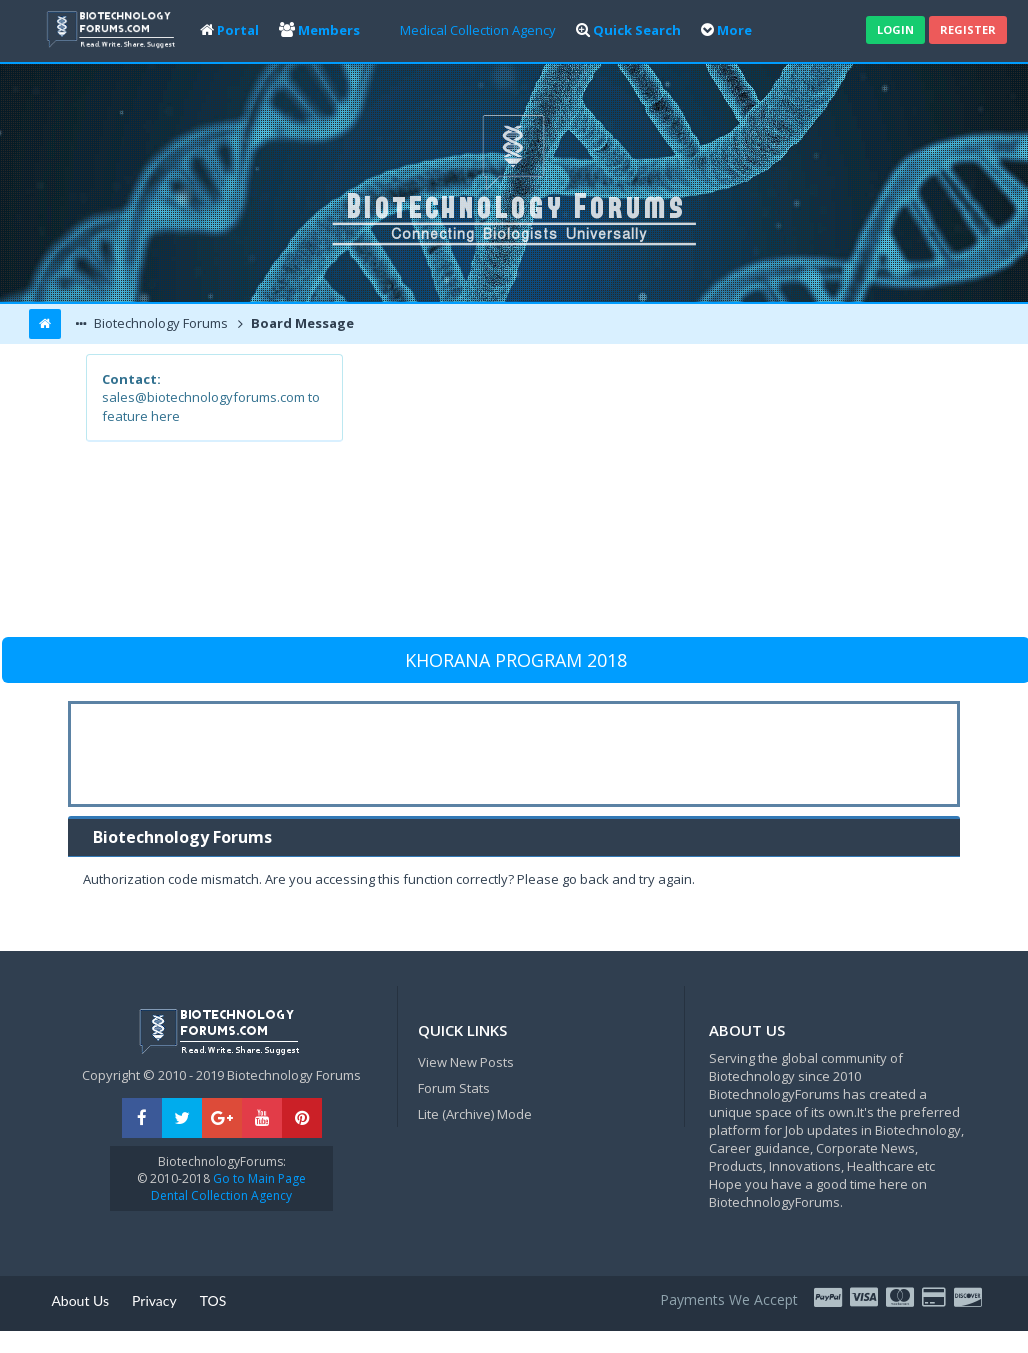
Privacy (154, 1300)
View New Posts (466, 1062)
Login (895, 29)
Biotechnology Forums (159, 323)
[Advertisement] (641, 494)
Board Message (301, 323)
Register (968, 29)
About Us (80, 1300)
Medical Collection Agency (478, 30)
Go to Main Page (258, 1178)
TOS (213, 1300)
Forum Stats (454, 1088)
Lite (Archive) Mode (475, 1114)
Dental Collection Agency (221, 1195)
